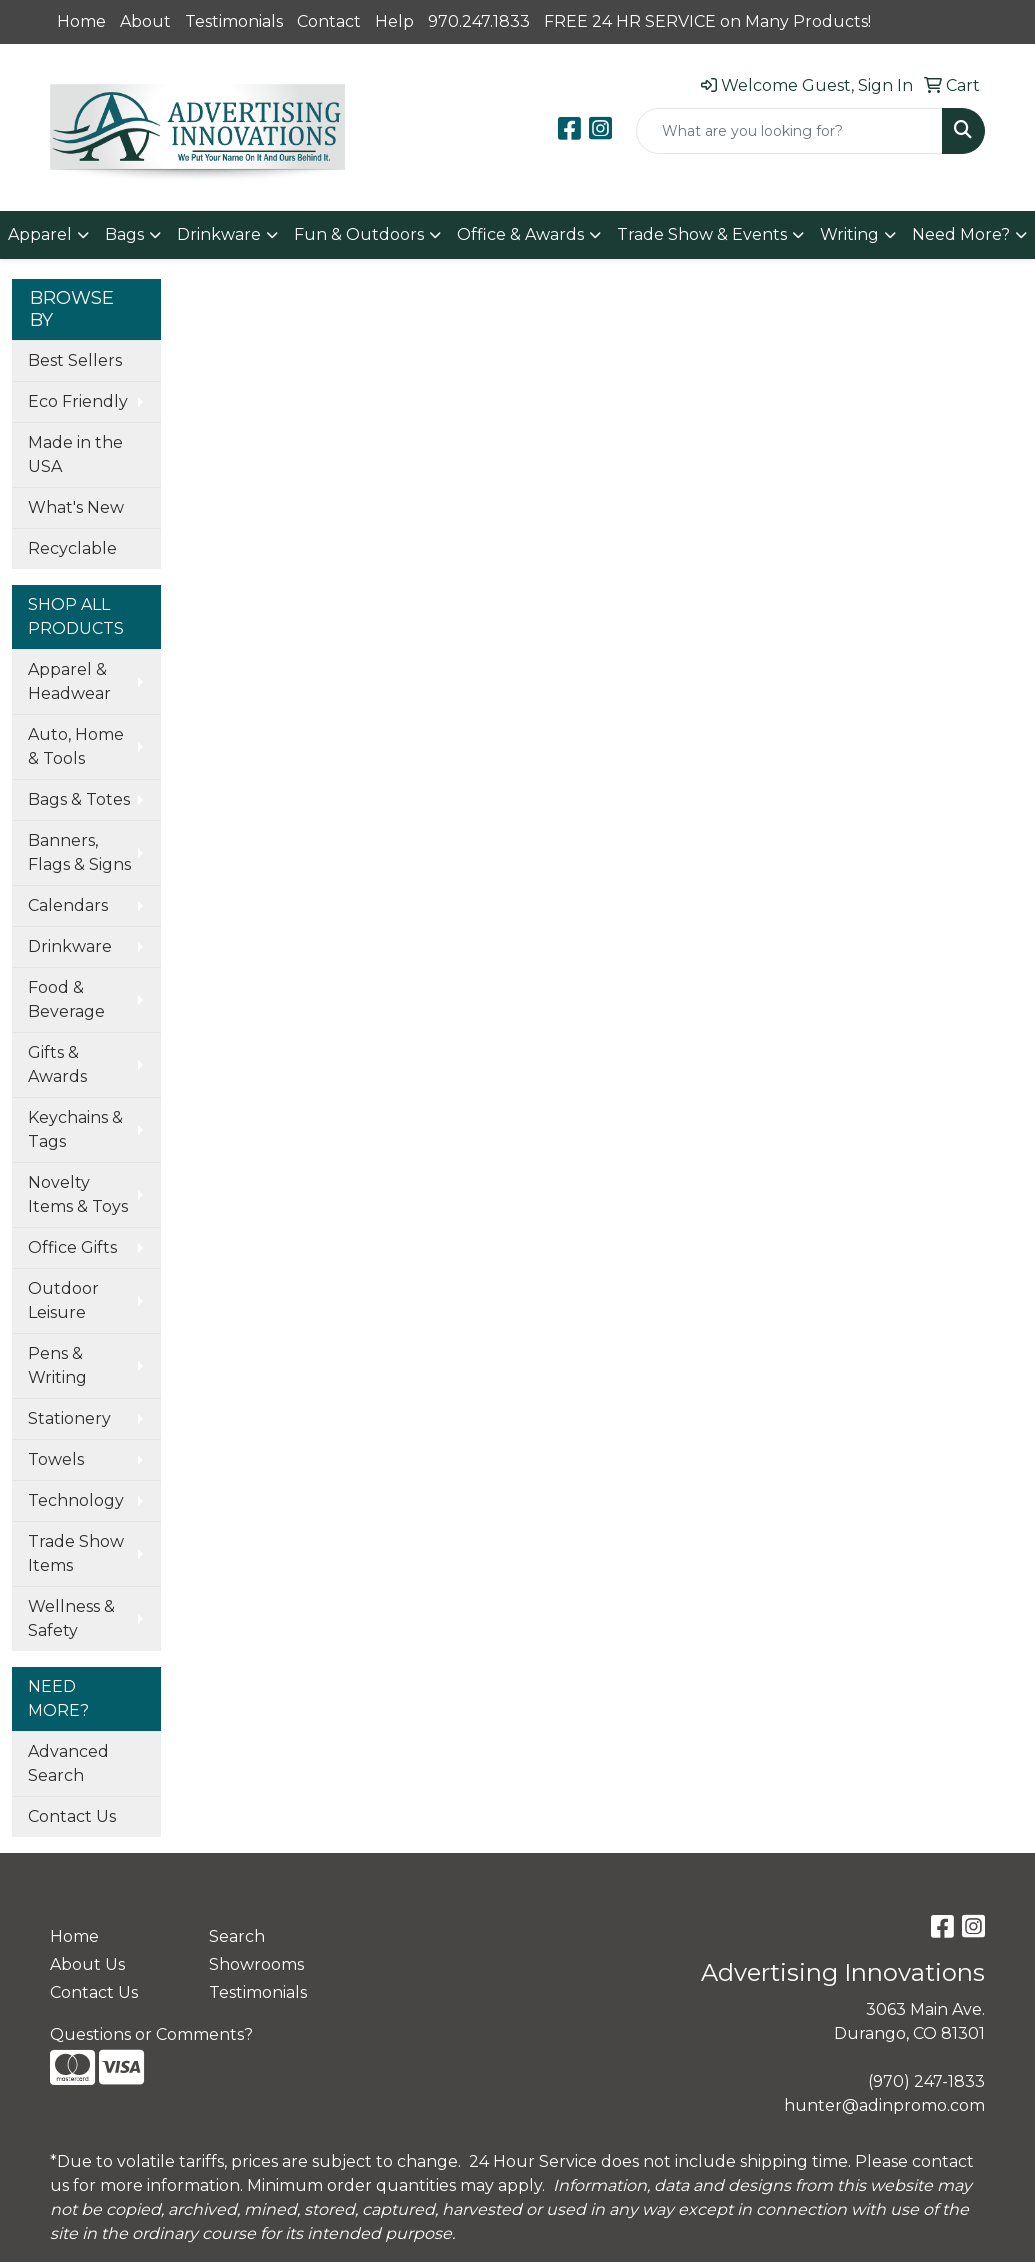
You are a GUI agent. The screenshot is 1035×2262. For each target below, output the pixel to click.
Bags (124, 234)
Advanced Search (68, 1763)
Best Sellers (75, 360)
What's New (76, 507)
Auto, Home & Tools (76, 746)
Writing (849, 234)
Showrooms (256, 1964)
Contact (329, 21)
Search (237, 1936)
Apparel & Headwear (69, 681)
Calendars (68, 905)
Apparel (40, 234)
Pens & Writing (57, 1365)
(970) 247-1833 (926, 2081)
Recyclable (72, 548)
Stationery (69, 1418)
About (145, 21)
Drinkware (219, 234)
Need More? (961, 234)
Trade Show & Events (702, 234)
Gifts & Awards (57, 1064)
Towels (56, 1459)
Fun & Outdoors (359, 234)
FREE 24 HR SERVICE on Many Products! (707, 21)
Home (81, 21)
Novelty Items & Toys (78, 1194)
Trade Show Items (76, 1553)
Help (394, 21)
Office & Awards (520, 234)
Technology (76, 1500)
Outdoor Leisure (63, 1300)
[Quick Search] (789, 131)
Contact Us (72, 1816)
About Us (87, 1964)
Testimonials (234, 21)
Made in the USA (75, 454)
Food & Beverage (66, 999)
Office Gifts (72, 1247)
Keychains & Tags (75, 1129)
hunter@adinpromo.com (884, 2105)
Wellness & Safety (71, 1618)
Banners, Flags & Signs (79, 852)
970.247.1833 (479, 21)
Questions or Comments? (151, 2034)
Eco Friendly (78, 401)
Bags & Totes (79, 799)
